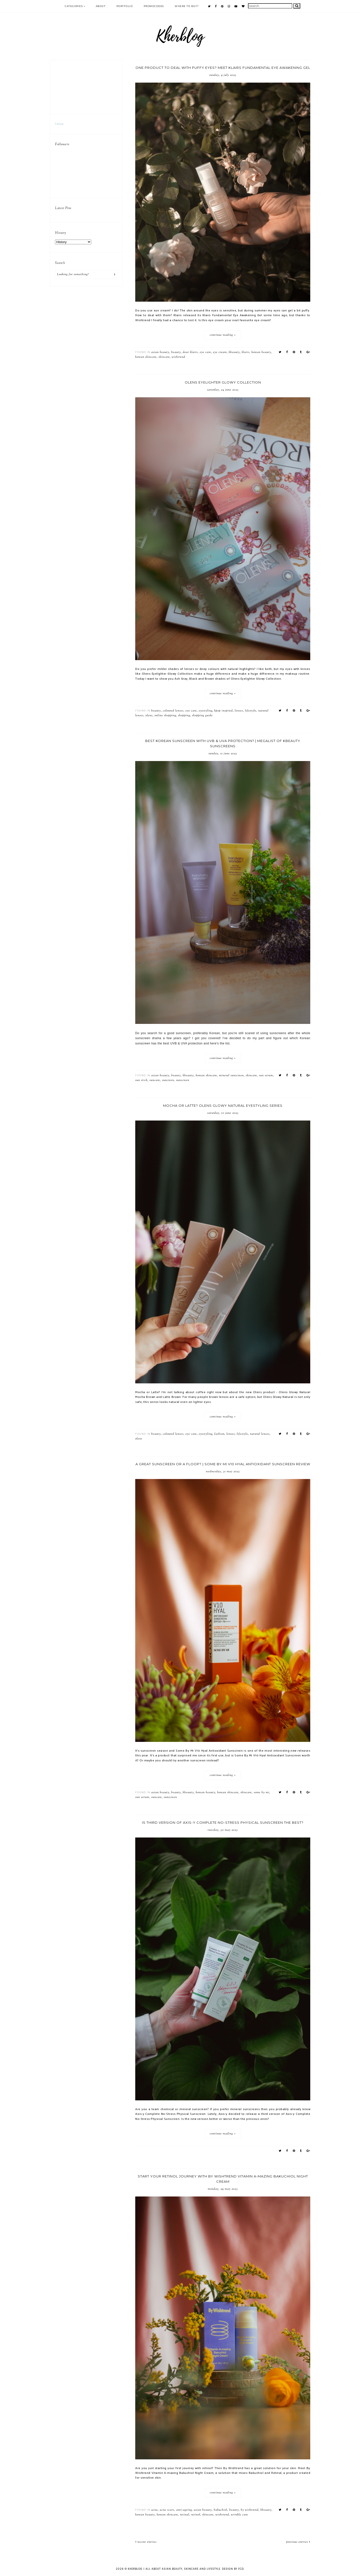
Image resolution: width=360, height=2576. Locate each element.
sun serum (266, 1075)
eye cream (220, 352)
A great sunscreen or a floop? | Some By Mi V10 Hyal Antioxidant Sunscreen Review (223, 1464)
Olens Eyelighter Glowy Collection (223, 382)
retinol (195, 2514)
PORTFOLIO (124, 6)
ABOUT (101, 6)
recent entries (145, 2542)
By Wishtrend (249, 2510)
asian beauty (160, 352)
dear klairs (190, 352)
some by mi (261, 1792)
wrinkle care (239, 2514)
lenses (239, 710)
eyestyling (205, 710)
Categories (74, 6)
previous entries (298, 2542)
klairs (246, 352)
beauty (176, 352)
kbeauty (234, 352)
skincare (164, 357)
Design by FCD (233, 2569)
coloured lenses (173, 710)
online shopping (165, 715)
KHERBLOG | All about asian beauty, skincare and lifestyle (174, 2569)
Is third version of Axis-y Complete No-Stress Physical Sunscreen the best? (223, 1822)
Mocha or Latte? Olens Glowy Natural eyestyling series (222, 1105)
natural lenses (260, 1434)
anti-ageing (184, 2510)
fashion (219, 1434)
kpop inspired (223, 710)
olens (149, 715)
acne (154, 2510)
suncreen (168, 1080)
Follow (59, 124)
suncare (155, 1080)
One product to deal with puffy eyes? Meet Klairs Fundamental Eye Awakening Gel (223, 68)
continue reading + (223, 335)
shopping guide (202, 715)
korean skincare (145, 357)
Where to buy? (187, 6)
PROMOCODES (154, 6)
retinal (184, 2514)
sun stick (141, 1080)
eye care (205, 352)
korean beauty (261, 352)
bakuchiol (220, 2510)
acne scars (167, 2510)
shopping (184, 715)
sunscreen (182, 1080)
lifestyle (250, 710)
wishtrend (178, 357)
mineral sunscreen (231, 1075)
